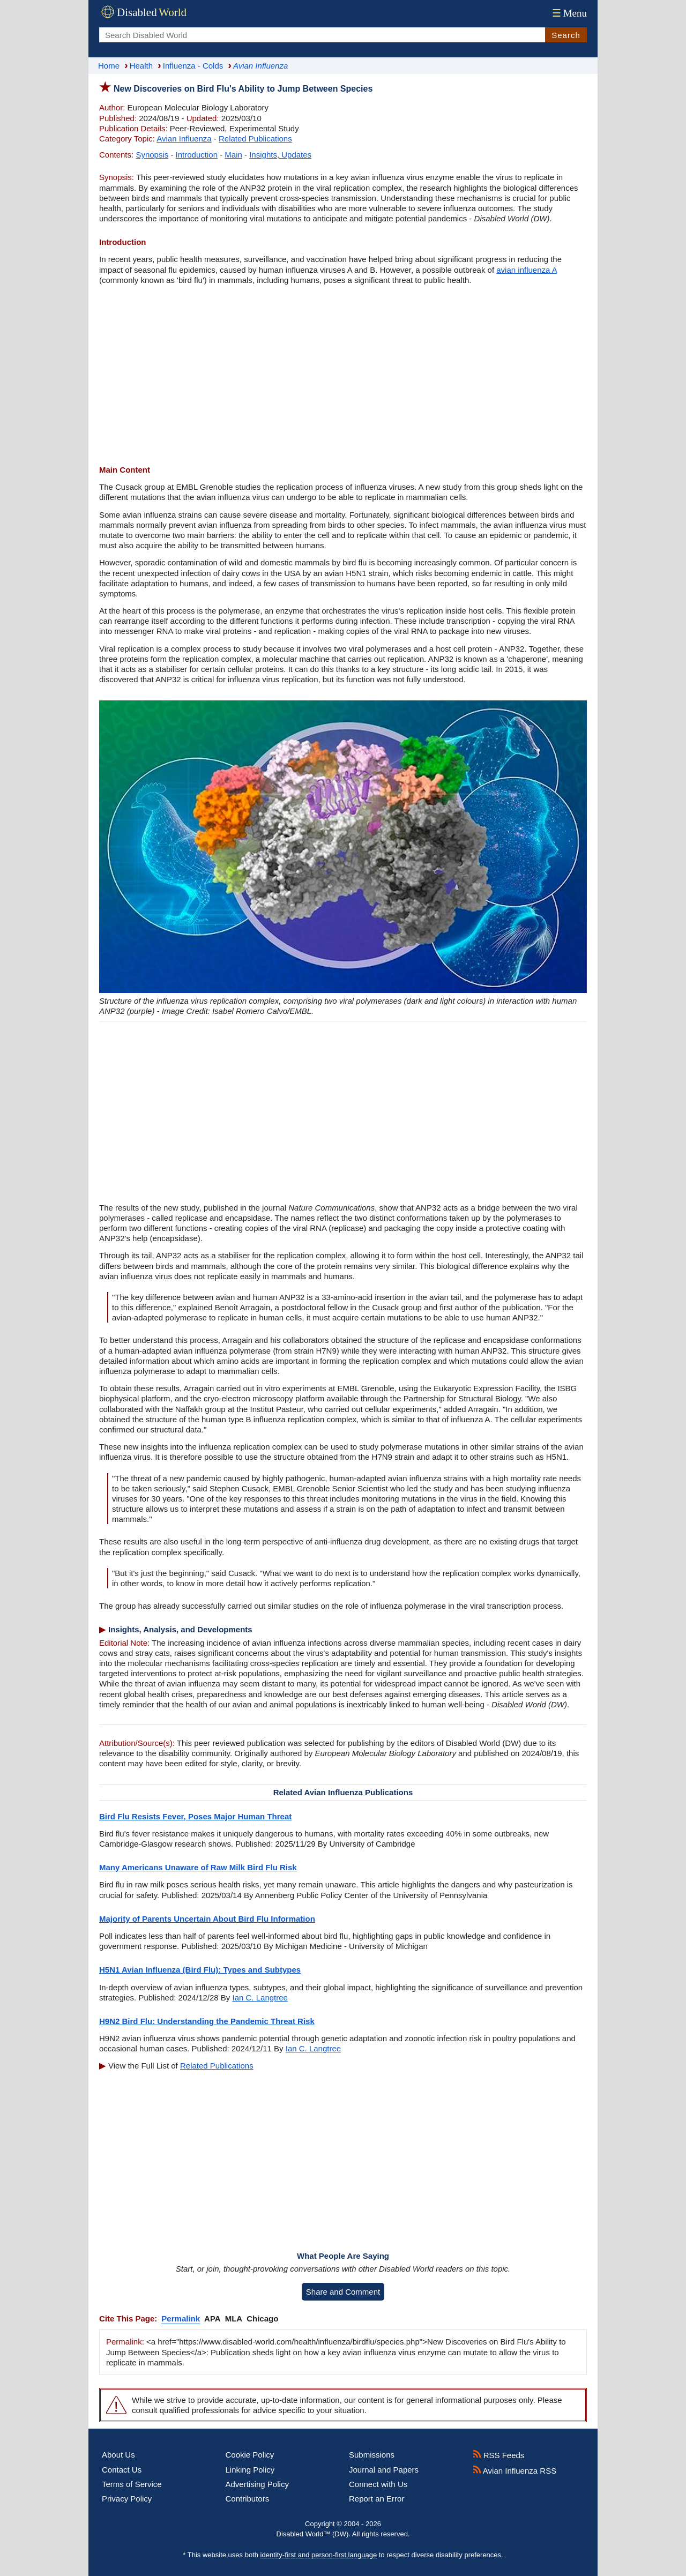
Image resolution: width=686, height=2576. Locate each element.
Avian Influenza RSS (515, 2470)
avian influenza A (526, 269)
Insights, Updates (280, 154)
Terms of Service (132, 2484)
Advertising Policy (257, 2484)
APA (212, 2318)
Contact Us (121, 2469)
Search (565, 35)
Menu (568, 13)
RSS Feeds (499, 2455)
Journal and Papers (384, 2469)
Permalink (180, 2318)
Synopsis (152, 154)
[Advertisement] (343, 376)
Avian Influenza (183, 138)
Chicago (262, 2318)
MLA (234, 2318)
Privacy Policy (127, 2498)
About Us (118, 2454)
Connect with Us (378, 2484)
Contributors (248, 2498)
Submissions (371, 2454)
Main (233, 154)
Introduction (197, 154)
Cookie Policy (250, 2454)
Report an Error (376, 2498)
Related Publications (255, 138)
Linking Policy (250, 2469)
